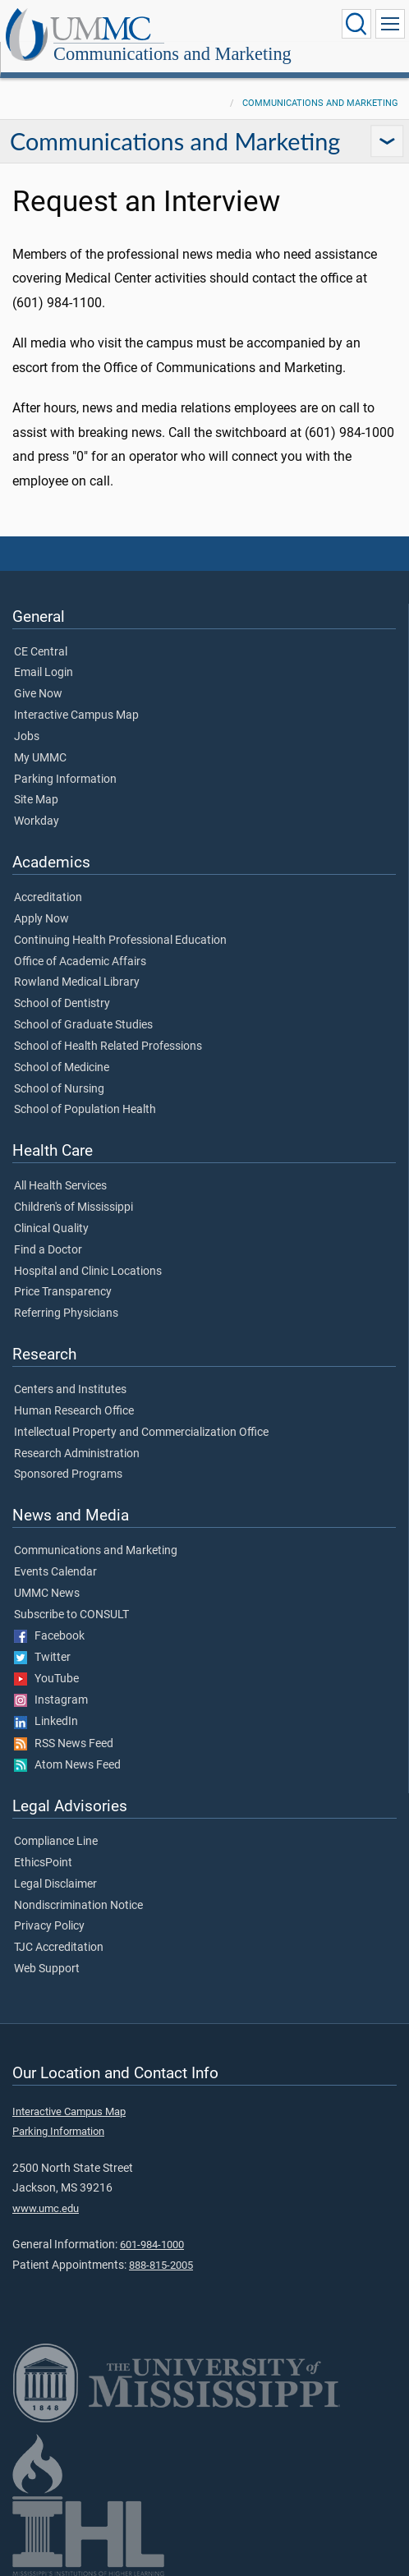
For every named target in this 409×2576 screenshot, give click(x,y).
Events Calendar (55, 1572)
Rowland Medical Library (77, 982)
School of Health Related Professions (108, 1046)
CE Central (40, 652)
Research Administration (77, 1453)
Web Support (47, 1969)
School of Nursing (59, 1089)
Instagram (51, 1700)
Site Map (36, 800)
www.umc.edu (45, 2208)
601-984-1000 (152, 2244)
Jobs (26, 736)
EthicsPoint (43, 1863)
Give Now (38, 694)
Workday (36, 821)
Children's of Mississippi (73, 1207)
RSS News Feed (63, 1743)
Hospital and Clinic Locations (88, 1271)
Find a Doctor (48, 1250)
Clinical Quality (51, 1228)
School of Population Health (85, 1109)
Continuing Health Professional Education (120, 940)
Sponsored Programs (68, 1474)
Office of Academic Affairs (80, 961)
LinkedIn (46, 1721)
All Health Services (60, 1186)
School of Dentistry (62, 1003)
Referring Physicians (66, 1313)
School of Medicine (61, 1067)
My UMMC (40, 758)
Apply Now (41, 919)
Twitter (42, 1657)
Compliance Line (56, 1841)
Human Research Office (74, 1411)
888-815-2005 (161, 2265)
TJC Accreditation (58, 1947)
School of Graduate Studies (83, 1025)
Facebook (49, 1636)
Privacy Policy (49, 1926)
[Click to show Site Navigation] (390, 24)
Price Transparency (63, 1292)
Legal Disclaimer (55, 1884)
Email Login (43, 672)
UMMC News (47, 1593)
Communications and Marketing (172, 54)
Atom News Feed (67, 1765)
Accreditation (48, 897)
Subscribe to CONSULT (71, 1615)
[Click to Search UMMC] (356, 24)
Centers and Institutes (70, 1389)
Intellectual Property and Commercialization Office (141, 1432)
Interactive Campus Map (76, 715)
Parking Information (65, 779)
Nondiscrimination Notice (78, 1905)
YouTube (46, 1679)
